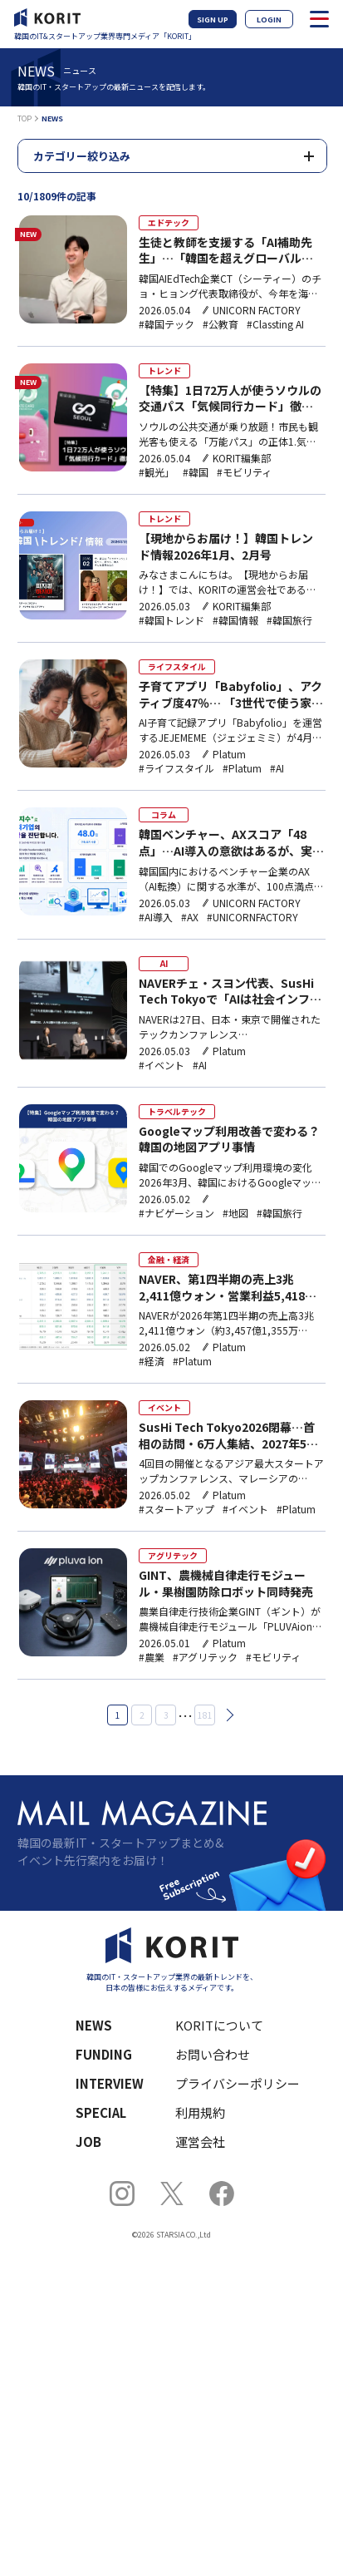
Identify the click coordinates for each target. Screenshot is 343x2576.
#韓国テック (166, 324)
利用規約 (200, 2112)
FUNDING (104, 2054)
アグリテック (173, 1555)
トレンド (164, 370)
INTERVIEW (110, 2083)
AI (164, 963)
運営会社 (200, 2141)
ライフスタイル (177, 666)
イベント (164, 1407)
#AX (189, 917)
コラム (163, 814)
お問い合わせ (212, 2054)
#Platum (242, 768)
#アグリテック (205, 1657)
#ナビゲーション (176, 1213)
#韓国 (195, 472)
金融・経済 (168, 1259)
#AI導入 (156, 917)
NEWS (94, 2025)
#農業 (151, 1657)
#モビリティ (244, 472)
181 (205, 1715)
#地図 (235, 1213)
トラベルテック (177, 1111)
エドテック (168, 222)
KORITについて (219, 2025)
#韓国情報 (235, 620)
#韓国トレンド (171, 620)
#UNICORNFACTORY (252, 917)
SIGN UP (212, 19)
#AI (277, 768)
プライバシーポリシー (237, 2083)
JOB (88, 2141)
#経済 (151, 1361)
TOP (24, 118)
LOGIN (269, 19)
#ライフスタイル (176, 768)
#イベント (161, 1065)
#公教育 (220, 324)
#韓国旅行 (289, 620)
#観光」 (156, 472)
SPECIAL (101, 2112)
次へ (227, 1715)
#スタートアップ (176, 1509)
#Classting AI (275, 324)
